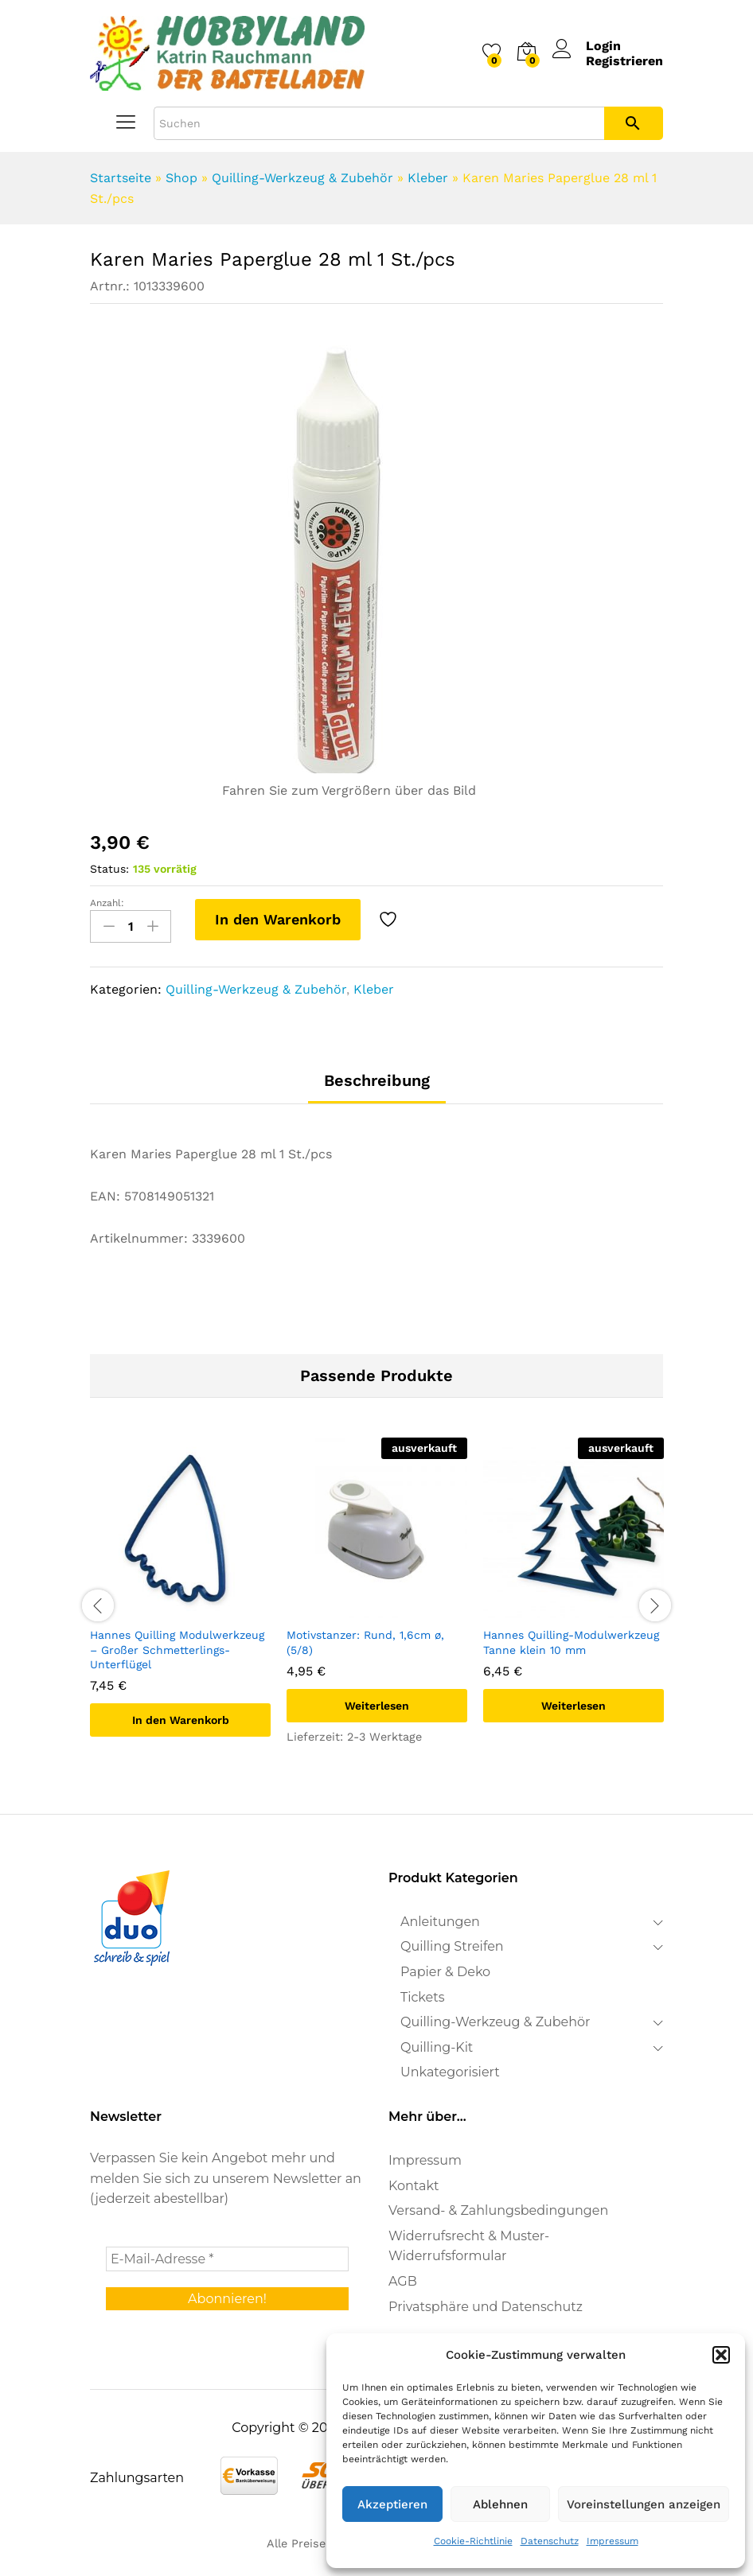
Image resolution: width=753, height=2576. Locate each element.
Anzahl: (107, 903)
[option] (180, 1599)
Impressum (612, 2541)
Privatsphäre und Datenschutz (485, 2306)
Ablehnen (500, 2504)
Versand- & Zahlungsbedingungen (498, 2210)
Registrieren (624, 60)
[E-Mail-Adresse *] (227, 2259)
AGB (402, 2281)
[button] (721, 2355)
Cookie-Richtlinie (473, 2541)
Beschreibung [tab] (377, 1080)
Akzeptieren (392, 2504)
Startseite (120, 177)
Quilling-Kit (436, 2047)
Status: (109, 868)
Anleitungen (440, 1921)
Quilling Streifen (452, 1946)
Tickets (422, 1996)
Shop (181, 177)
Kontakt (413, 2185)
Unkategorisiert (450, 2072)
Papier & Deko (445, 1971)
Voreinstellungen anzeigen (643, 2504)
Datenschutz (550, 2541)
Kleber (428, 177)
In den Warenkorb (278, 919)
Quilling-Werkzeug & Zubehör (302, 177)
